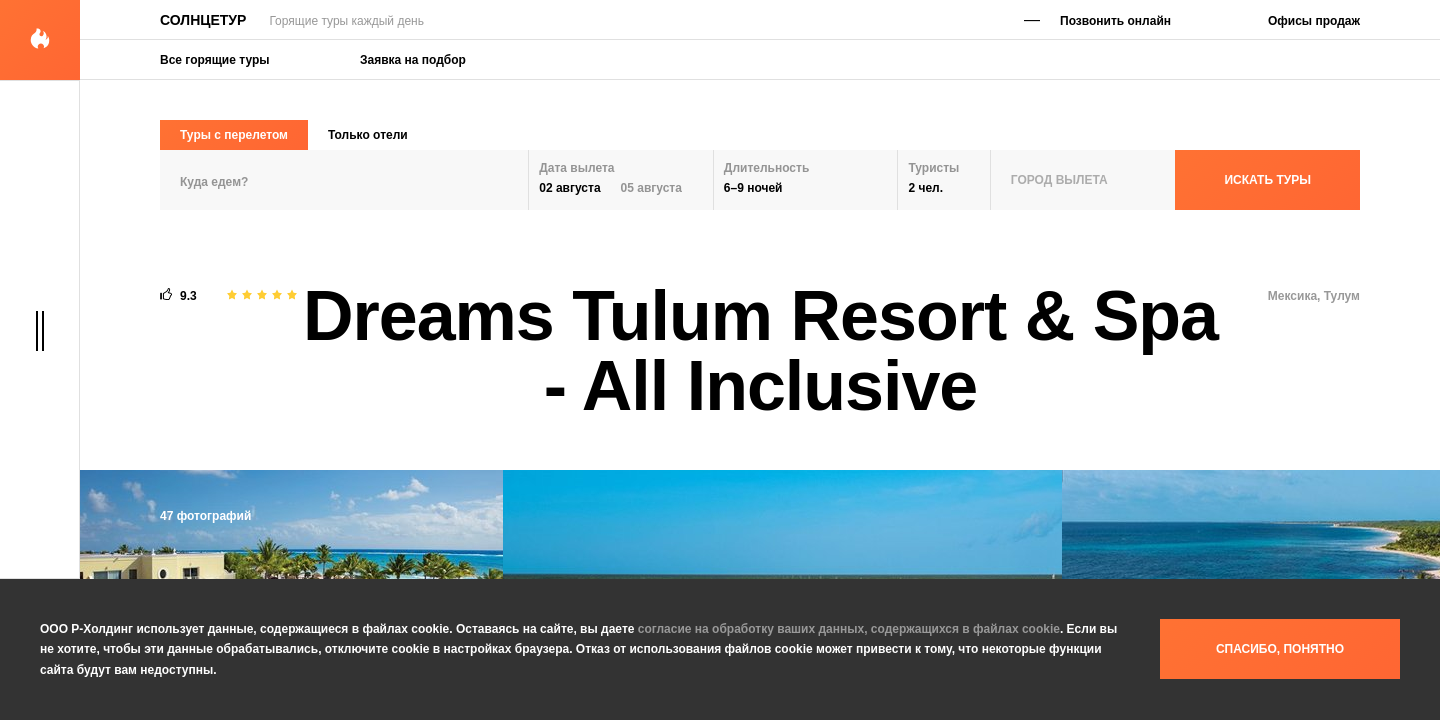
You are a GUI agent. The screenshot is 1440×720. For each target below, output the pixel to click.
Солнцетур (203, 20)
